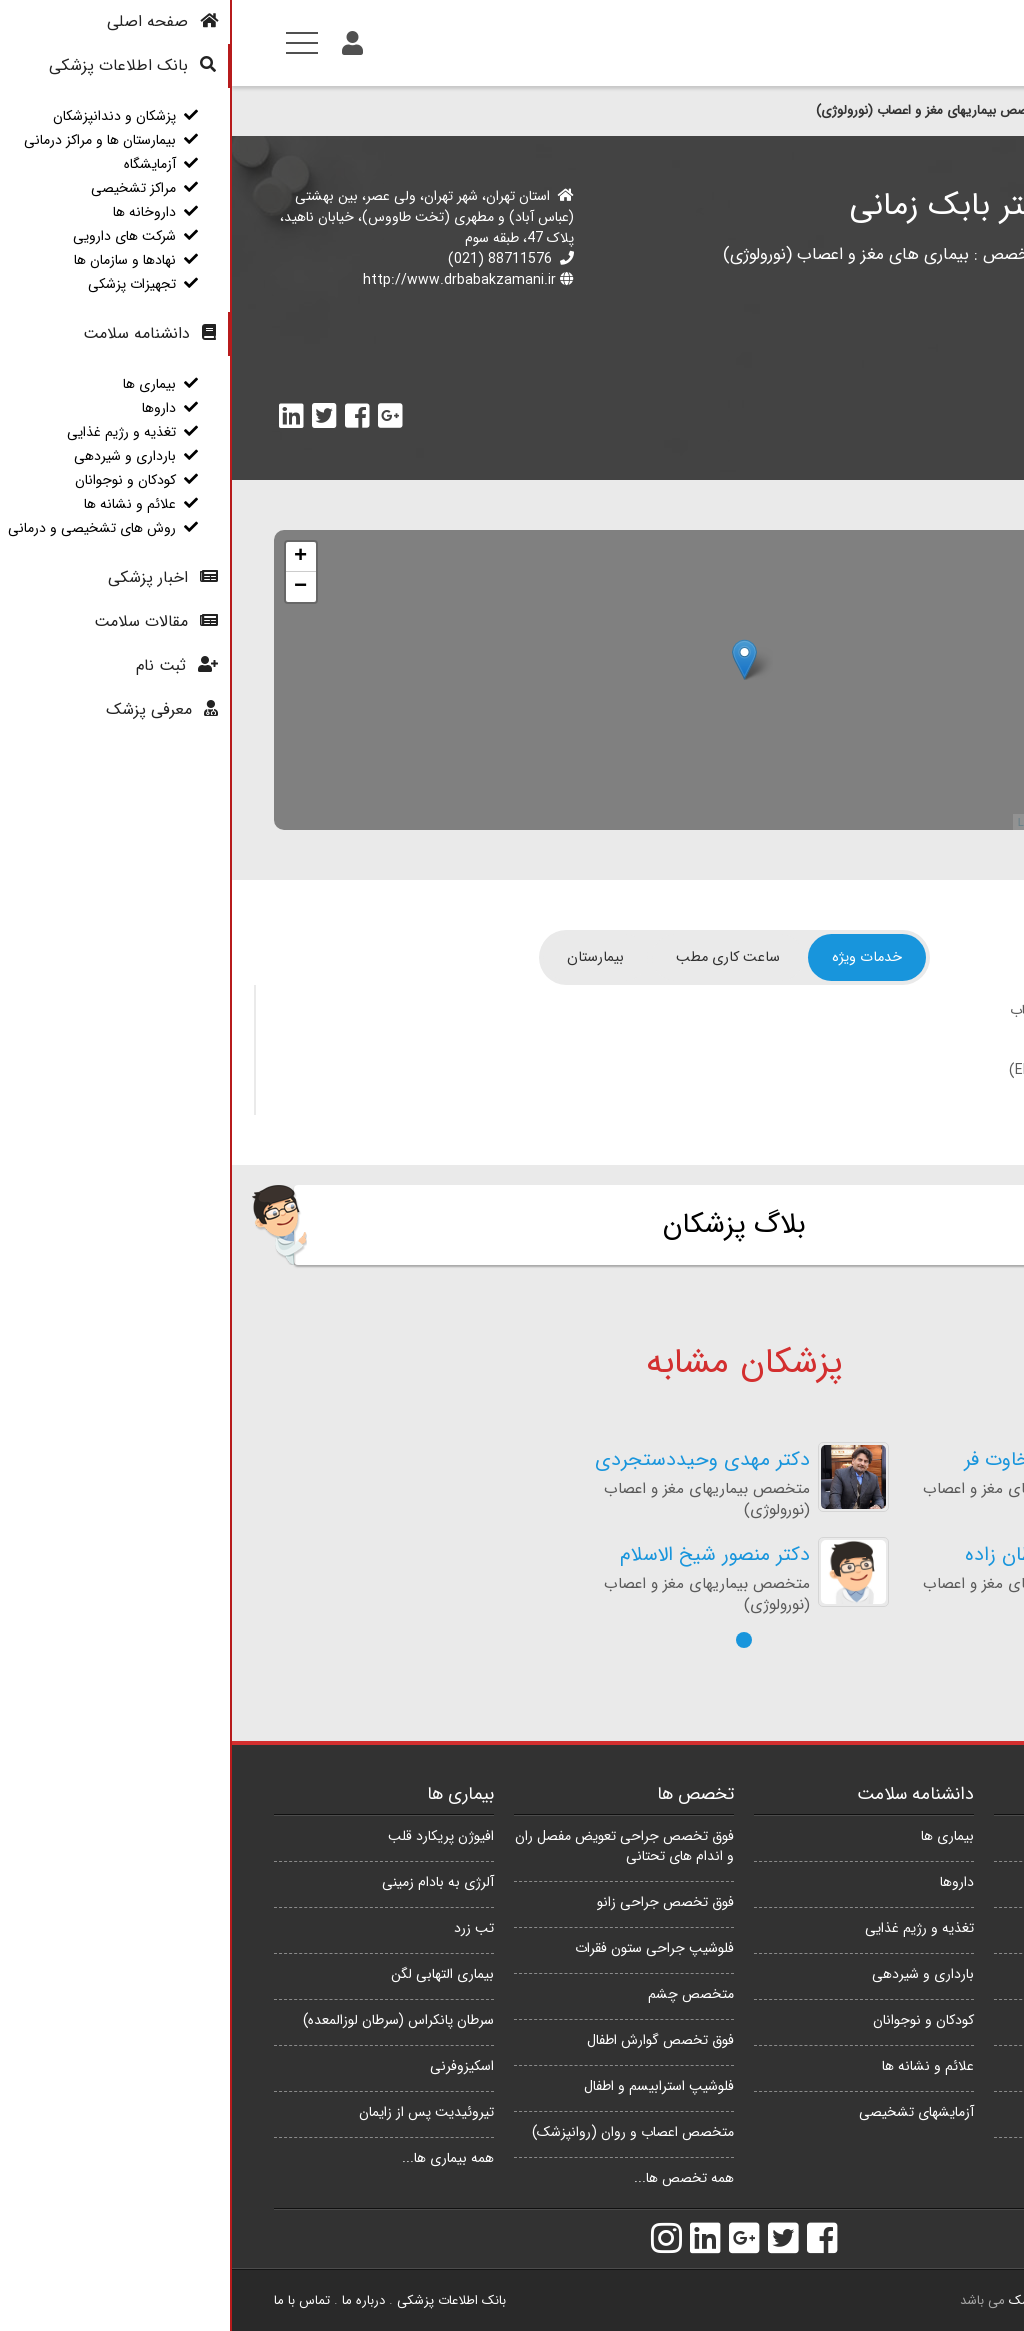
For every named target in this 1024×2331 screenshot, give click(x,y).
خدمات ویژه (635, 957)
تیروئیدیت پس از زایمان (194, 2112)
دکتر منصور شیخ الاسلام (483, 1555)
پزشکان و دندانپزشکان (906, 110)
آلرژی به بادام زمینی (206, 1882)
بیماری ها (715, 1836)
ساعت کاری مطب (496, 957)
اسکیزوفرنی (230, 2066)
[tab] (635, 957)
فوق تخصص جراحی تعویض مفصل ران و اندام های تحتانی (392, 1846)
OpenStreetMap (878, 822)
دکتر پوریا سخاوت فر (814, 1460)
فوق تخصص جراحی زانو (433, 1902)
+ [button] (68, 557)
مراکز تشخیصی (939, 1974)
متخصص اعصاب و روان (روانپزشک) (401, 2132)
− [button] (68, 587)
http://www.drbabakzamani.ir (227, 280)
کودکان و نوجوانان (691, 2020)
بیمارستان (363, 957)
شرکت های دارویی (930, 2066)
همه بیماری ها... (216, 2158)
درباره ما (131, 2300)
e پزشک (799, 2300)
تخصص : (770, 254)
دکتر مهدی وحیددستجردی (470, 1460)
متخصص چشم (459, 1994)
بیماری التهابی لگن (210, 1974)
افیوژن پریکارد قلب (209, 1836)
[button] (512, 1640)
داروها (725, 1882)
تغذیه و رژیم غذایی (687, 1928)
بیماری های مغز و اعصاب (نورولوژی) (614, 254)
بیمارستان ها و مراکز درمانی (906, 1882)
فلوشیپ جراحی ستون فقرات (422, 1948)
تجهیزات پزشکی (938, 2158)
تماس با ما (70, 2300)
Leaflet (802, 822)
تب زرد (242, 1928)
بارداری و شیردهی (691, 1974)
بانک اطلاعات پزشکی (219, 2300)
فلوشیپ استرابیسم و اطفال (427, 2086)
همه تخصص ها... (452, 2178)
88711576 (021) (268, 259)
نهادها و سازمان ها (931, 2112)
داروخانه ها (950, 2020)
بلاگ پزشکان (502, 1225)
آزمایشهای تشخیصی (684, 2112)
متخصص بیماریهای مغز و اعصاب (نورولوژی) (701, 110)
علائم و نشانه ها (696, 2066)
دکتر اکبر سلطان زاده (815, 1555)
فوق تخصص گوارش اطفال (428, 2040)
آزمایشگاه (956, 1928)
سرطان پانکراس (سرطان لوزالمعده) (166, 2020)
